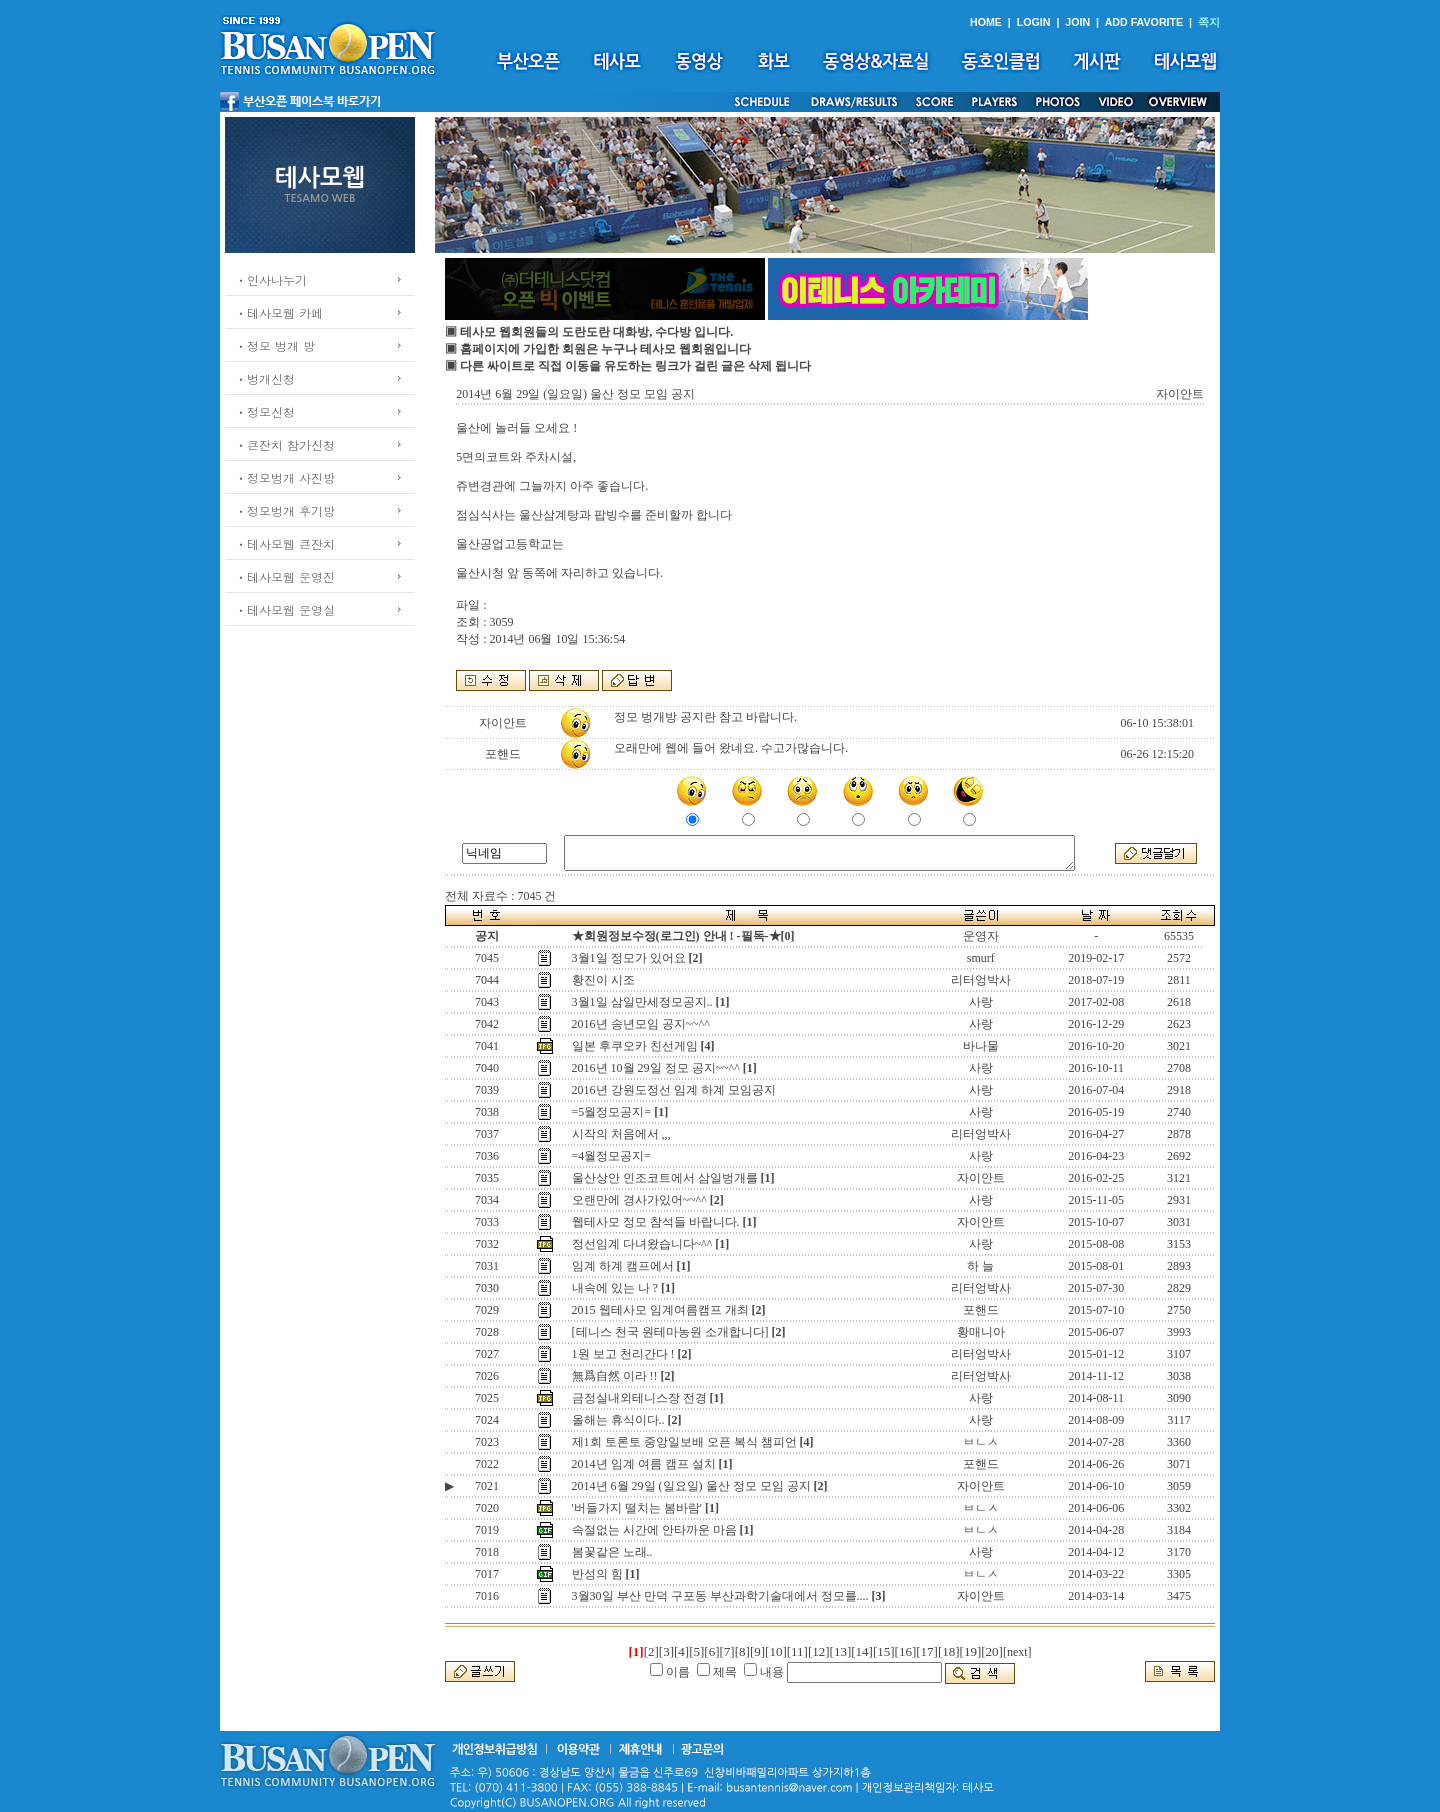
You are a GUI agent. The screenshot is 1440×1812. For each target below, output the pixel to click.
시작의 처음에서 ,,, (621, 1134)
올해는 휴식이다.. (618, 1420)
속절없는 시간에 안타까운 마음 (654, 1530)
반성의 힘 (597, 1574)
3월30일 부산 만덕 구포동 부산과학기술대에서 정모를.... (720, 1596)
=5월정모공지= (612, 1112)
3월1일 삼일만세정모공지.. (642, 1002)
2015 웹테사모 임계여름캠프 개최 (660, 1310)
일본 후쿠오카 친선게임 (635, 1046)
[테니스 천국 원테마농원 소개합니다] (670, 1332)
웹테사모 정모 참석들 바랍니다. (656, 1222)
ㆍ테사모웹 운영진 (285, 576)
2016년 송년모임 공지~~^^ (641, 1024)
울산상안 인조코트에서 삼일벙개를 (665, 1178)
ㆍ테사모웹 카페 (279, 312)
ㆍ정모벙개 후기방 (285, 510)
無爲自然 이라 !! (615, 1376)
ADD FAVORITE (1144, 22)
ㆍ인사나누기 (271, 279)
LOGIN (1034, 22)
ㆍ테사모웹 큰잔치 (285, 543)
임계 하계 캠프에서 (623, 1266)
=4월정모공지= (612, 1156)
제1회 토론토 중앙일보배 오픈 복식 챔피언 (684, 1442)
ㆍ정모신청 (265, 411)
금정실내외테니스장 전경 (639, 1398)
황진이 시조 (603, 980)
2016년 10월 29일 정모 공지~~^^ (656, 1068)
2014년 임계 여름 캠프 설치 (644, 1464)
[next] (1017, 1652)
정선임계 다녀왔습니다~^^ (642, 1244)
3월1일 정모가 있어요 (629, 958)
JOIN (1077, 22)
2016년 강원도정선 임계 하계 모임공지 (674, 1090)
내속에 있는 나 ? (615, 1288)
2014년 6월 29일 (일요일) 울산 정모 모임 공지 (691, 1486)
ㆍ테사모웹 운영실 (285, 609)
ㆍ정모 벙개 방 (275, 345)
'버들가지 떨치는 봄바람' (637, 1508)
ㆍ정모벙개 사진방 (285, 477)
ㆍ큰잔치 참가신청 (285, 444)
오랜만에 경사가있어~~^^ (639, 1200)
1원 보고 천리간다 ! (623, 1354)
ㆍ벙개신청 (265, 378)
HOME (986, 22)
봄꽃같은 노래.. (612, 1552)
